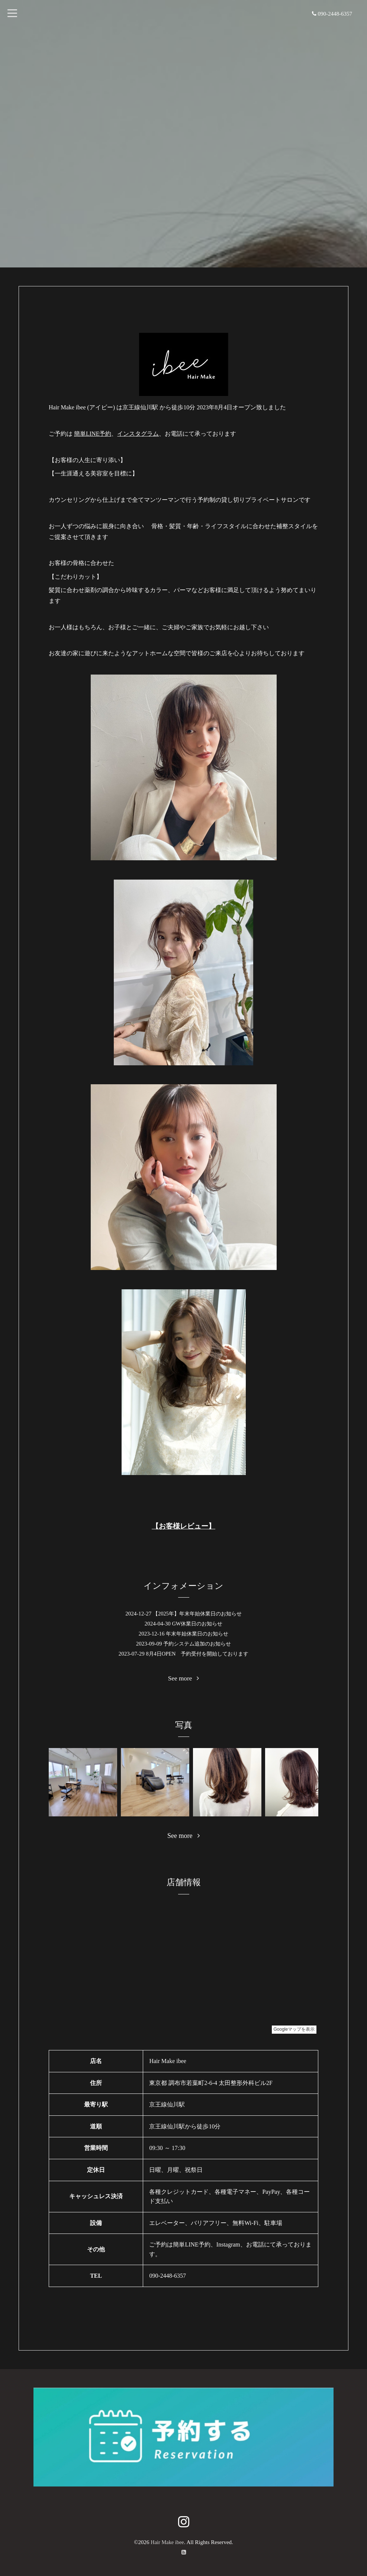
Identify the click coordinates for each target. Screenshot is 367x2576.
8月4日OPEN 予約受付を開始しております (197, 1654)
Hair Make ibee (167, 2542)
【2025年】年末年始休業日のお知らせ (197, 1614)
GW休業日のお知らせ (197, 1624)
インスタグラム (138, 434)
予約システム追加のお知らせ (197, 1644)
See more (183, 1678)
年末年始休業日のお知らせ (197, 1634)
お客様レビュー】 (187, 1526)
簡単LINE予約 (92, 434)
